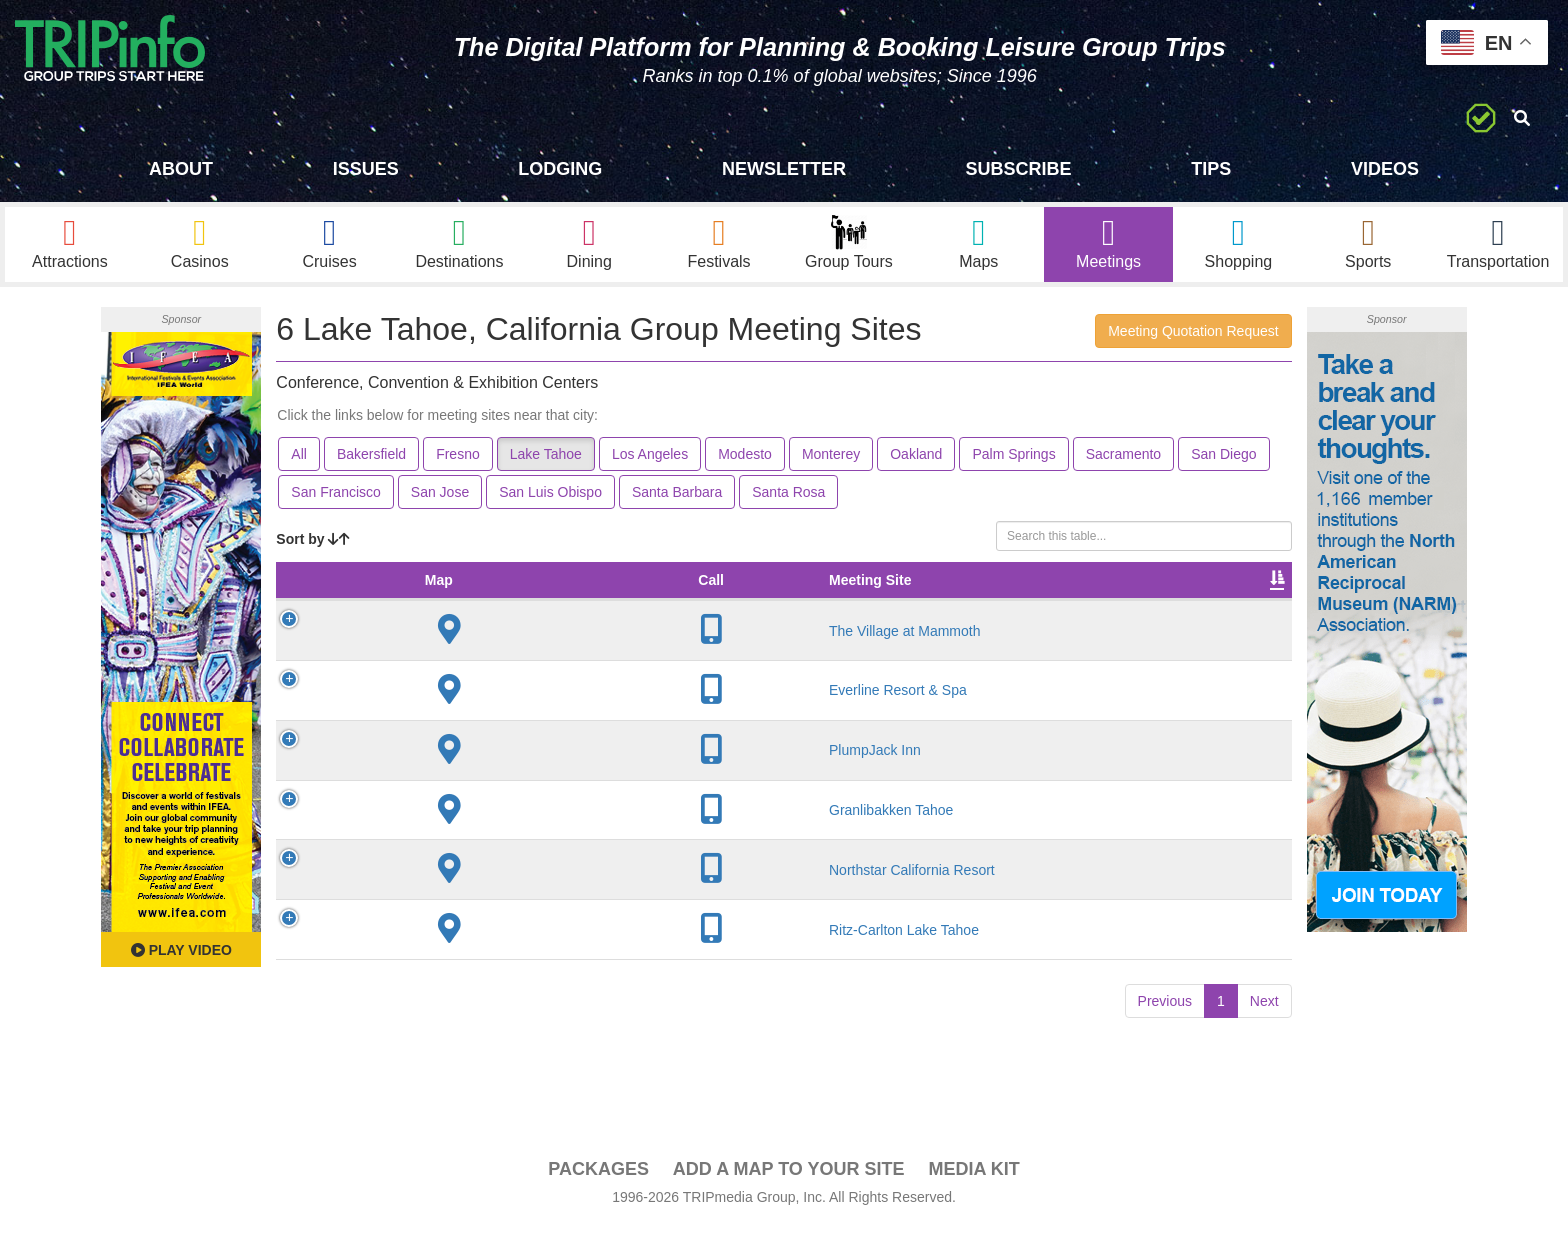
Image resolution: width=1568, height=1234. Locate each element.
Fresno (458, 461)
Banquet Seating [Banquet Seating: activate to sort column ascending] (860, 597)
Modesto (745, 461)
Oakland (916, 461)
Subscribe (1019, 169)
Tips (1211, 169)
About (181, 169)
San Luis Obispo (550, 499)
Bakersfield (371, 461)
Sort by (313, 546)
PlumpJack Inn (442, 777)
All (299, 461)
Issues (366, 169)
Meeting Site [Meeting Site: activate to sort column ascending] (437, 607)
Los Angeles (650, 461)
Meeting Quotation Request (1193, 338)
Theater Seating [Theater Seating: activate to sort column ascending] (745, 597)
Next (1264, 1028)
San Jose (440, 499)
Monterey (831, 461)
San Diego (1223, 461)
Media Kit (973, 1175)
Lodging (560, 169)
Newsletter (784, 169)
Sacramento (1123, 461)
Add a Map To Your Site (789, 1175)
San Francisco (335, 499)
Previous (1165, 1028)
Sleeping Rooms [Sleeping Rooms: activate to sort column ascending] (979, 597)
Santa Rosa (788, 499)
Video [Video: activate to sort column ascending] (1089, 607)
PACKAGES (598, 1175)
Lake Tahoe (546, 461)
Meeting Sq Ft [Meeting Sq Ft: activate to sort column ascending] (637, 597)
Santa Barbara (677, 499)
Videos (1385, 169)
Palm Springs (1013, 461)
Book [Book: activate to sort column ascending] (1163, 607)
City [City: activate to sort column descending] (540, 607)
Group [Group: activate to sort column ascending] (1240, 607)
